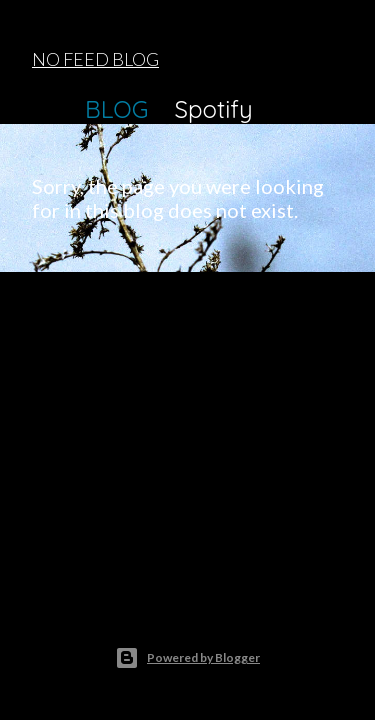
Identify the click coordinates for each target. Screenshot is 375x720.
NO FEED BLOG (95, 59)
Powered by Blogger (187, 658)
